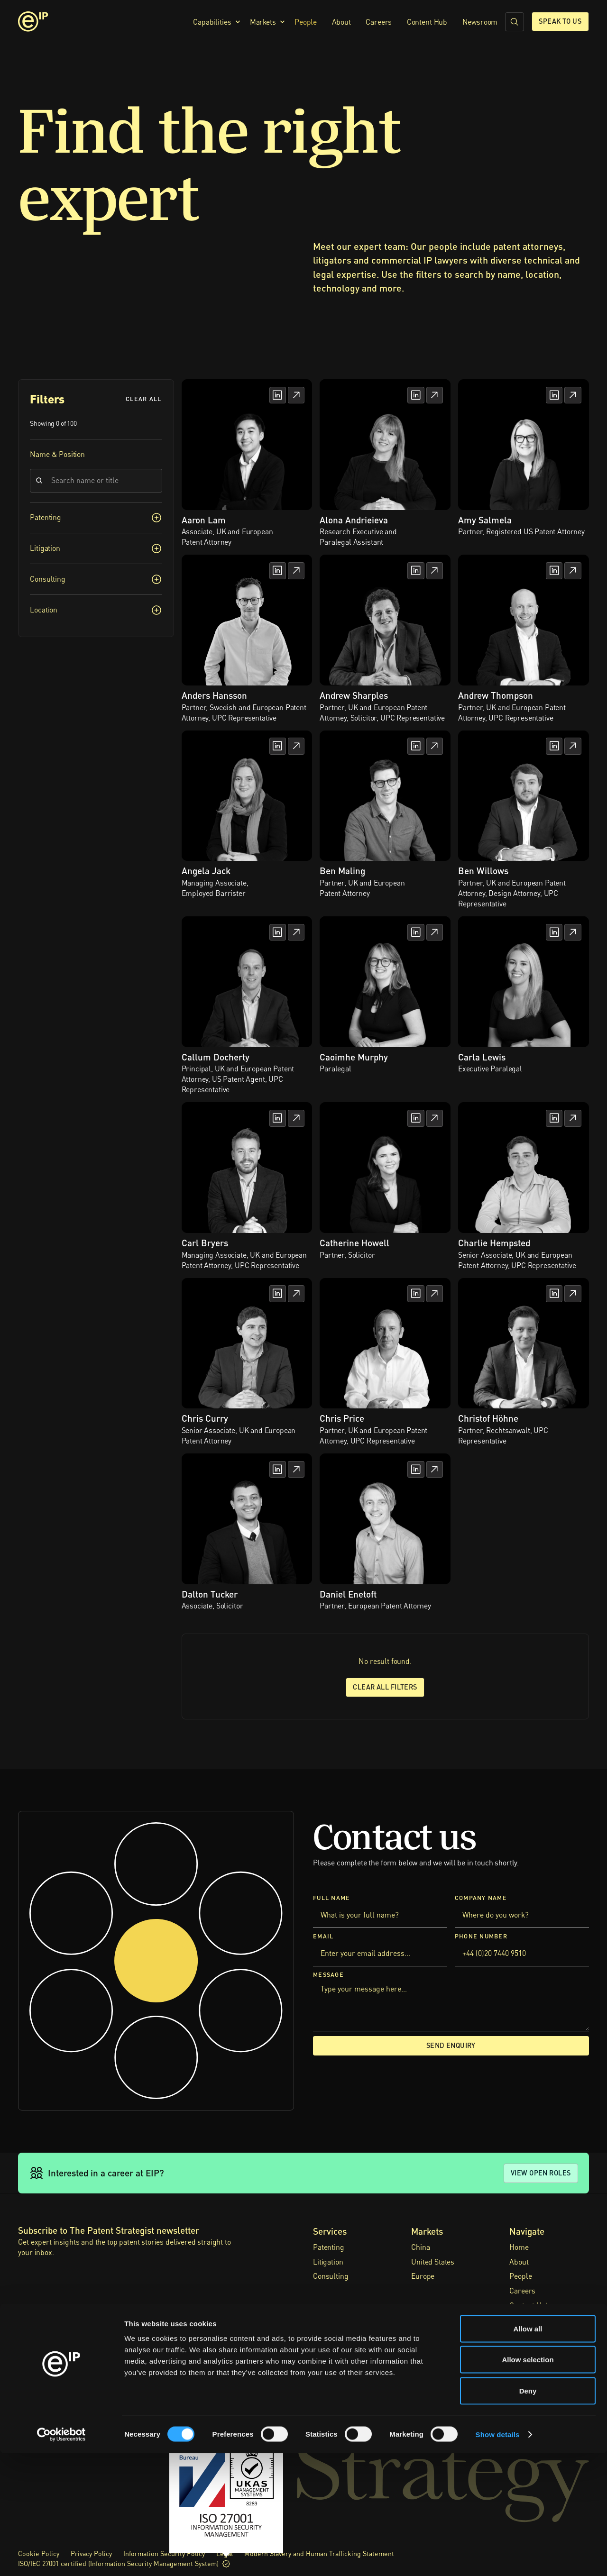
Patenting (328, 2247)
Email (323, 1936)
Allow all (528, 2452)
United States (432, 2261)
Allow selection (527, 2483)
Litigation (328, 2261)
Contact (521, 2334)
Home (518, 2247)
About (341, 22)
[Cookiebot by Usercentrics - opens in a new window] (61, 2557)
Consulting (330, 2276)
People (305, 22)
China (420, 2247)
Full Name (331, 1897)
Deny (528, 2514)
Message (328, 1974)
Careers (379, 22)
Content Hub (427, 22)
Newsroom (480, 22)
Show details (498, 2557)
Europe (422, 2276)
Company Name (481, 1897)
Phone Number (481, 1936)
